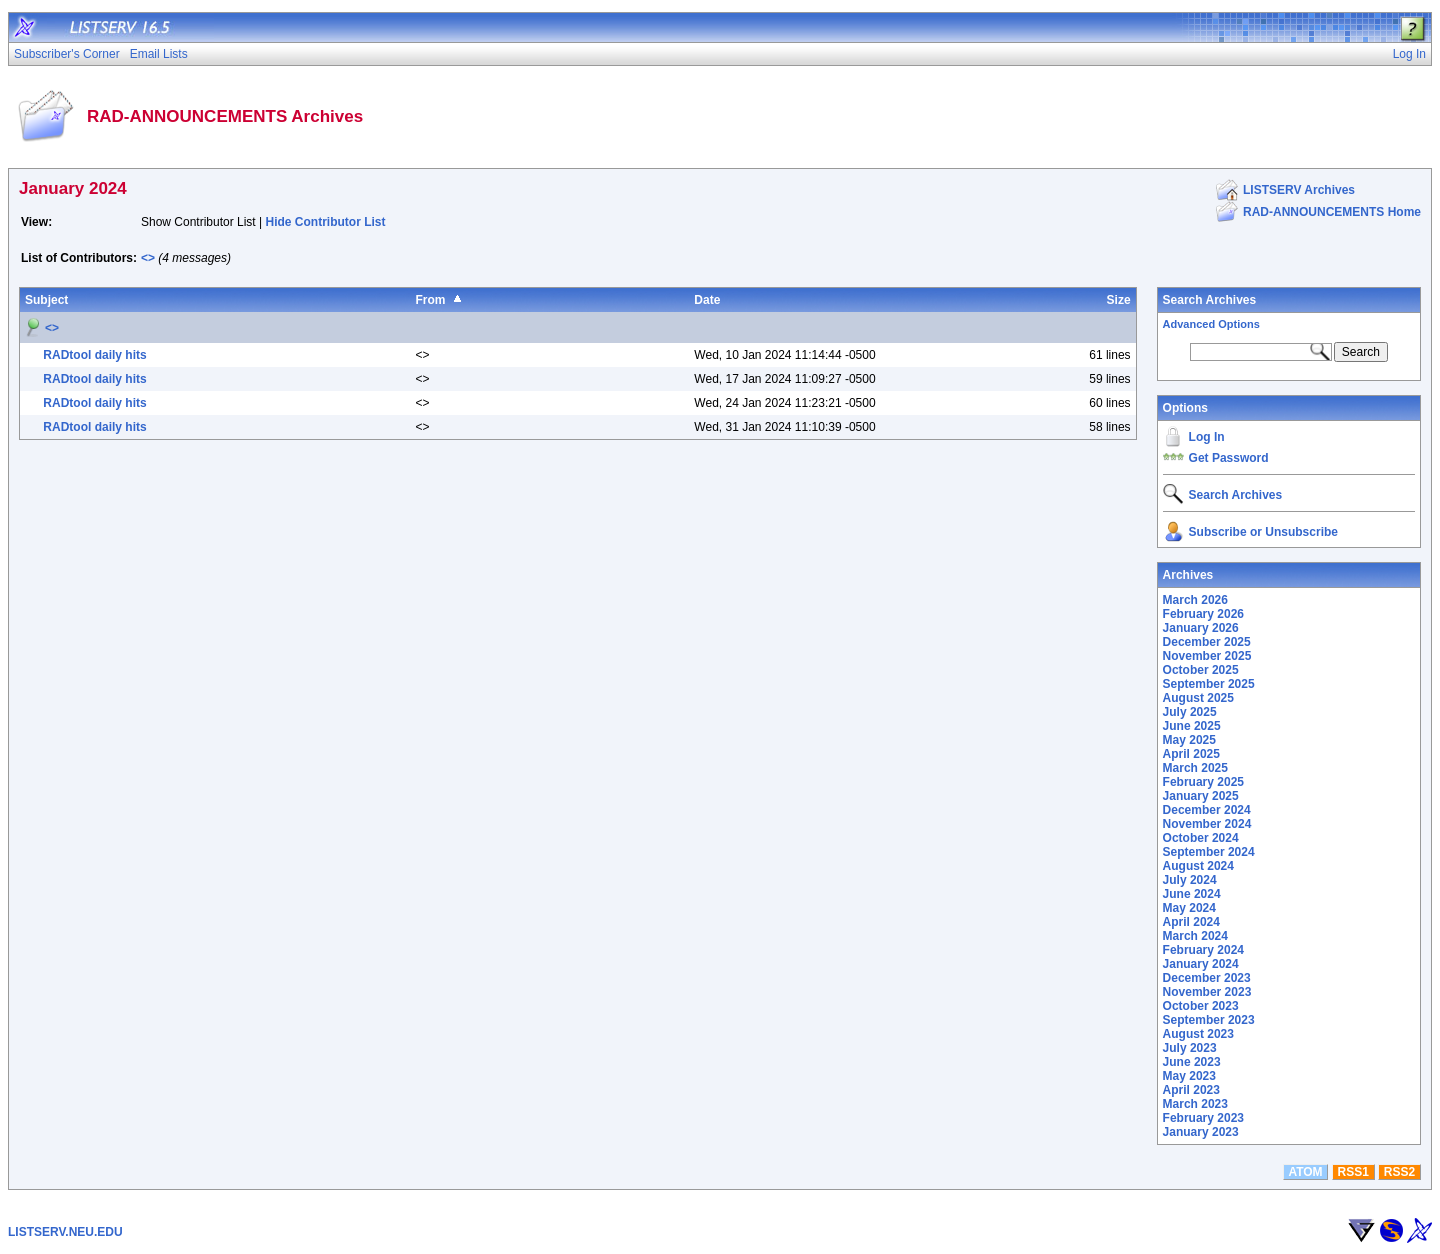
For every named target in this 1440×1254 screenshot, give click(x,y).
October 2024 (1201, 838)
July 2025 (1190, 712)
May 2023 (1189, 1076)
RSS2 (1399, 1172)
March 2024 (1195, 936)
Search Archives (1210, 300)
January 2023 (1201, 1132)
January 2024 (1201, 964)
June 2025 (1192, 726)
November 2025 (1207, 656)
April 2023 (1191, 1090)
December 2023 (1207, 978)
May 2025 (1189, 740)
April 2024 (1191, 922)
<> (148, 258)
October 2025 (1201, 670)
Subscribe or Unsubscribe (1263, 532)
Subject (46, 300)
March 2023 (1195, 1104)
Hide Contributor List (326, 222)
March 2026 (1195, 600)
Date (707, 300)
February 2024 (1203, 950)
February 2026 (1203, 614)
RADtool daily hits (94, 355)
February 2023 (1203, 1118)
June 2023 (1192, 1062)
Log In (1207, 437)
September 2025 (1209, 684)
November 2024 (1207, 824)
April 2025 (1191, 754)
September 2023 (1209, 1020)
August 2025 (1198, 698)
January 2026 (1201, 628)
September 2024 (1209, 852)
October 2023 (1201, 1006)
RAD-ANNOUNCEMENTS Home (1332, 212)
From (430, 300)
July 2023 (1190, 1048)
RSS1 (1353, 1172)
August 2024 (1198, 866)
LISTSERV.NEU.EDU (65, 1232)
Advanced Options (1211, 324)
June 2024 (1192, 894)
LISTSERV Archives (1299, 190)
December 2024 (1207, 810)
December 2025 (1207, 642)
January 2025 (1201, 796)
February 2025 (1203, 782)
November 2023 (1207, 992)
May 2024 (1189, 908)
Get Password (1229, 458)
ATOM (1305, 1172)
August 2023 (1198, 1034)
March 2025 (1195, 768)
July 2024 (1190, 880)
